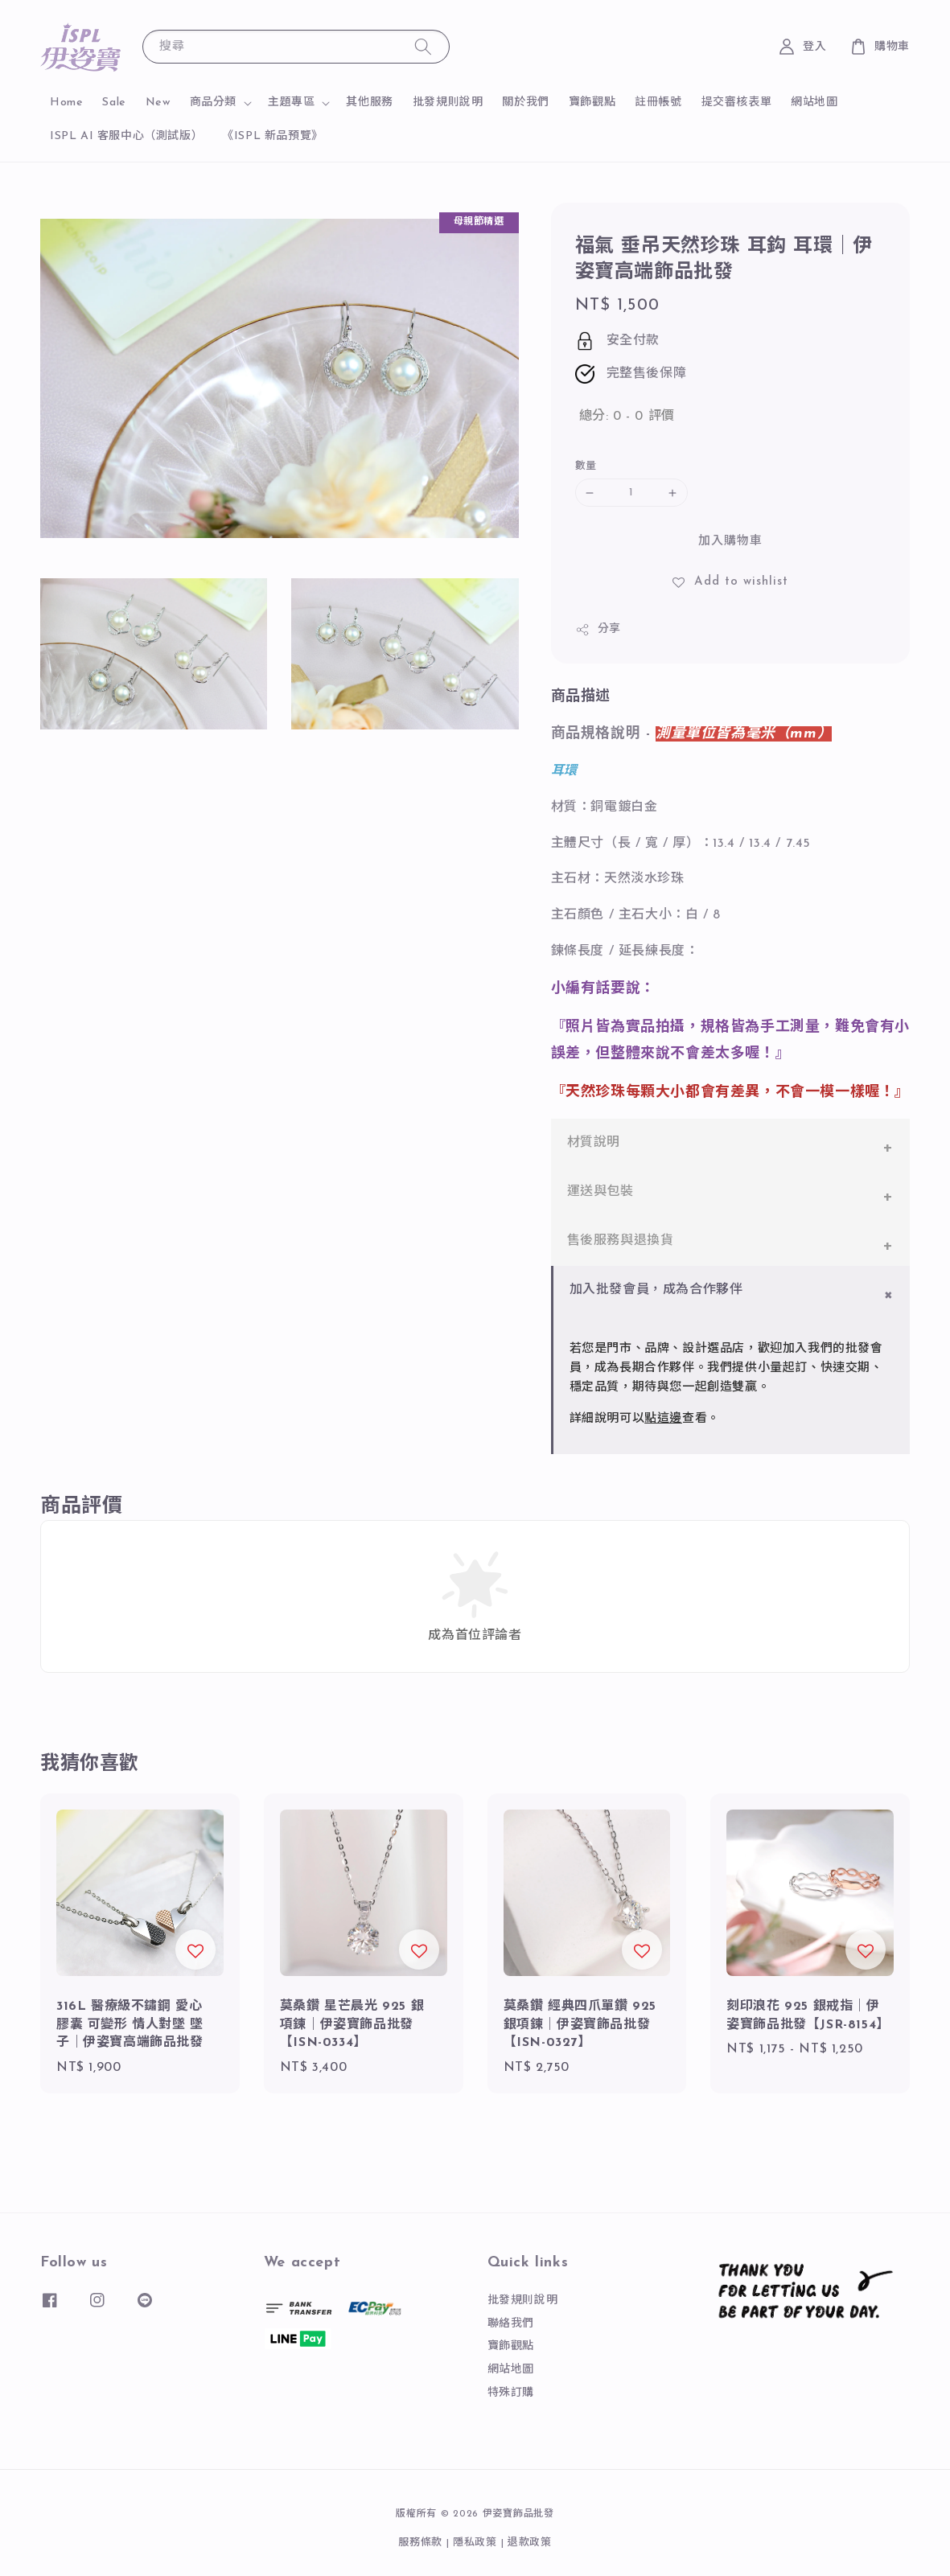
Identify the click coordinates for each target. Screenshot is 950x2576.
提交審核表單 (736, 103)
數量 (586, 466)
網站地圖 (814, 103)
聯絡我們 (510, 2324)
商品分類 (213, 103)
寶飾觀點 (592, 103)
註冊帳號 (658, 103)
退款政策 (530, 2542)
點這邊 (663, 1419)
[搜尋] (423, 46)
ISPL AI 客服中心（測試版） (126, 136)
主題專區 (291, 103)
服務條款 (420, 2542)
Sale (113, 103)
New (158, 103)
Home (66, 103)
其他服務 (369, 103)
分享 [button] (598, 629)
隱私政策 (475, 2542)
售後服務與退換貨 (620, 1241)
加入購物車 (730, 542)
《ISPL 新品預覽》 (272, 136)
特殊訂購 (510, 2393)
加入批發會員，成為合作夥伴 (656, 1290)
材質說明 (593, 1142)
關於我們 (525, 103)
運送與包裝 (600, 1191)
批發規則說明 (448, 103)
